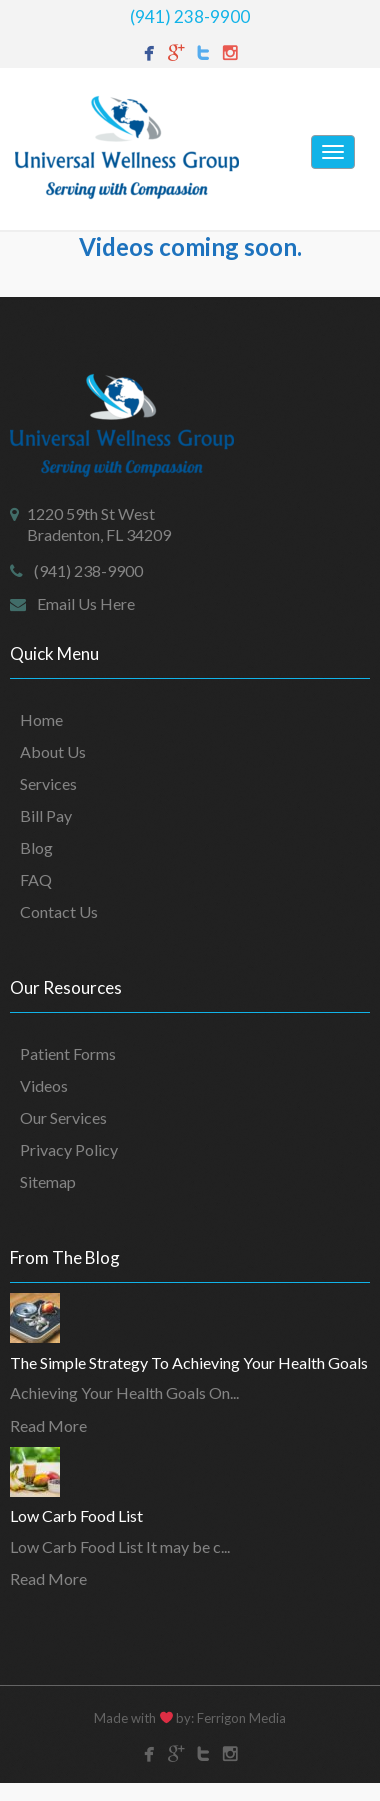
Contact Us (59, 911)
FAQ (36, 879)
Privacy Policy (69, 1149)
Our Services (63, 1117)
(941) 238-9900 (190, 16)
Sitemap (48, 1181)
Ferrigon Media (241, 1718)
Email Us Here (86, 603)
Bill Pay (46, 815)
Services (48, 783)
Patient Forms (68, 1053)
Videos (44, 1085)
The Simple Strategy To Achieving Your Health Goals (189, 1362)
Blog (36, 847)
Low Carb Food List (76, 1515)
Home (41, 719)
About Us (53, 751)
